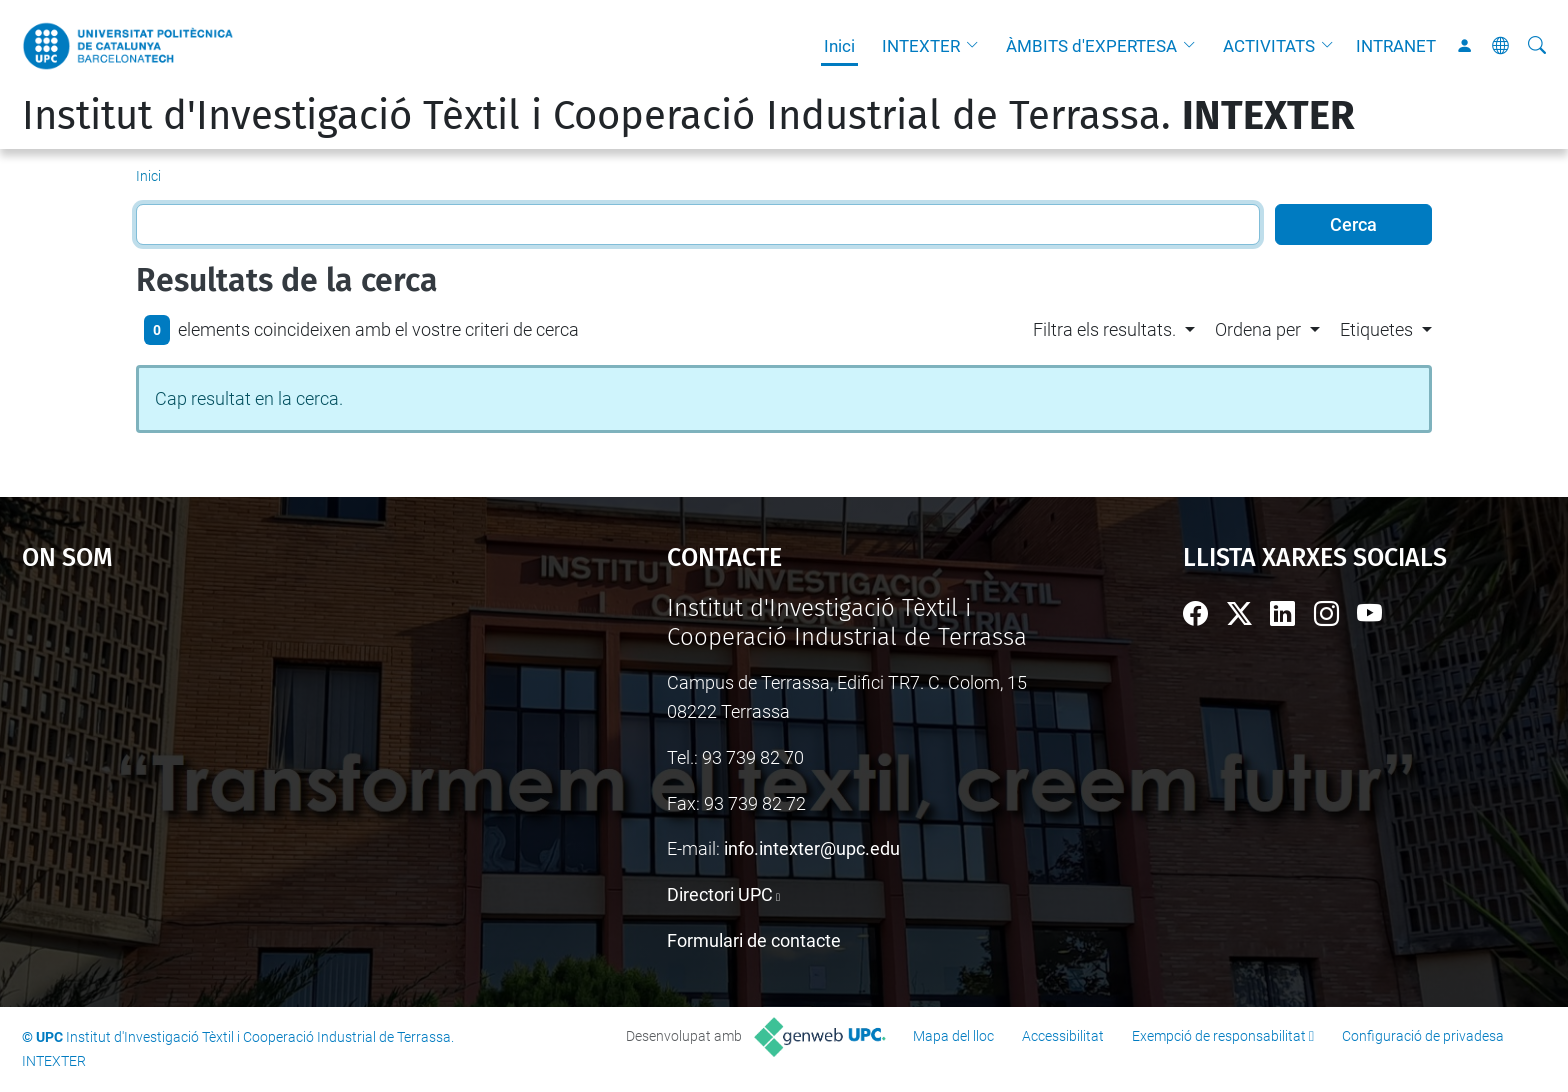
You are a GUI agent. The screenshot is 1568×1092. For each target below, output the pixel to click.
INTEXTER (921, 46)
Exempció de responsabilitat (1219, 1036)
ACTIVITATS (1269, 46)
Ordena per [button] (1258, 329)
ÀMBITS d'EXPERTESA (1091, 46)
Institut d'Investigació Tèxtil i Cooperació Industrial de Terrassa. (688, 116)
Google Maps (268, 744)
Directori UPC (720, 894)
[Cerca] (1537, 46)
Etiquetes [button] (1376, 329)
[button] (977, 46)
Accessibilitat (1063, 1036)
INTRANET (1396, 46)
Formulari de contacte (754, 940)
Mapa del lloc (953, 1036)
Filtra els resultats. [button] (1104, 329)
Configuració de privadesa (1423, 1036)
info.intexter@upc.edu (812, 848)
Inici (839, 46)
